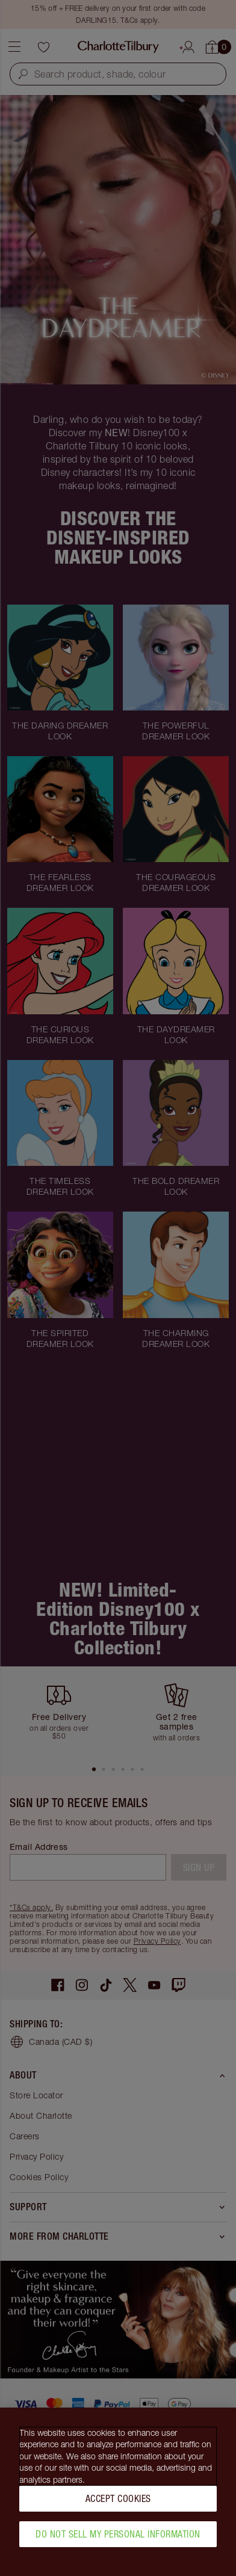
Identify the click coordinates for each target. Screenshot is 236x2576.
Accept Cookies (118, 2498)
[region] (118, 2492)
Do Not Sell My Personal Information (118, 2533)
